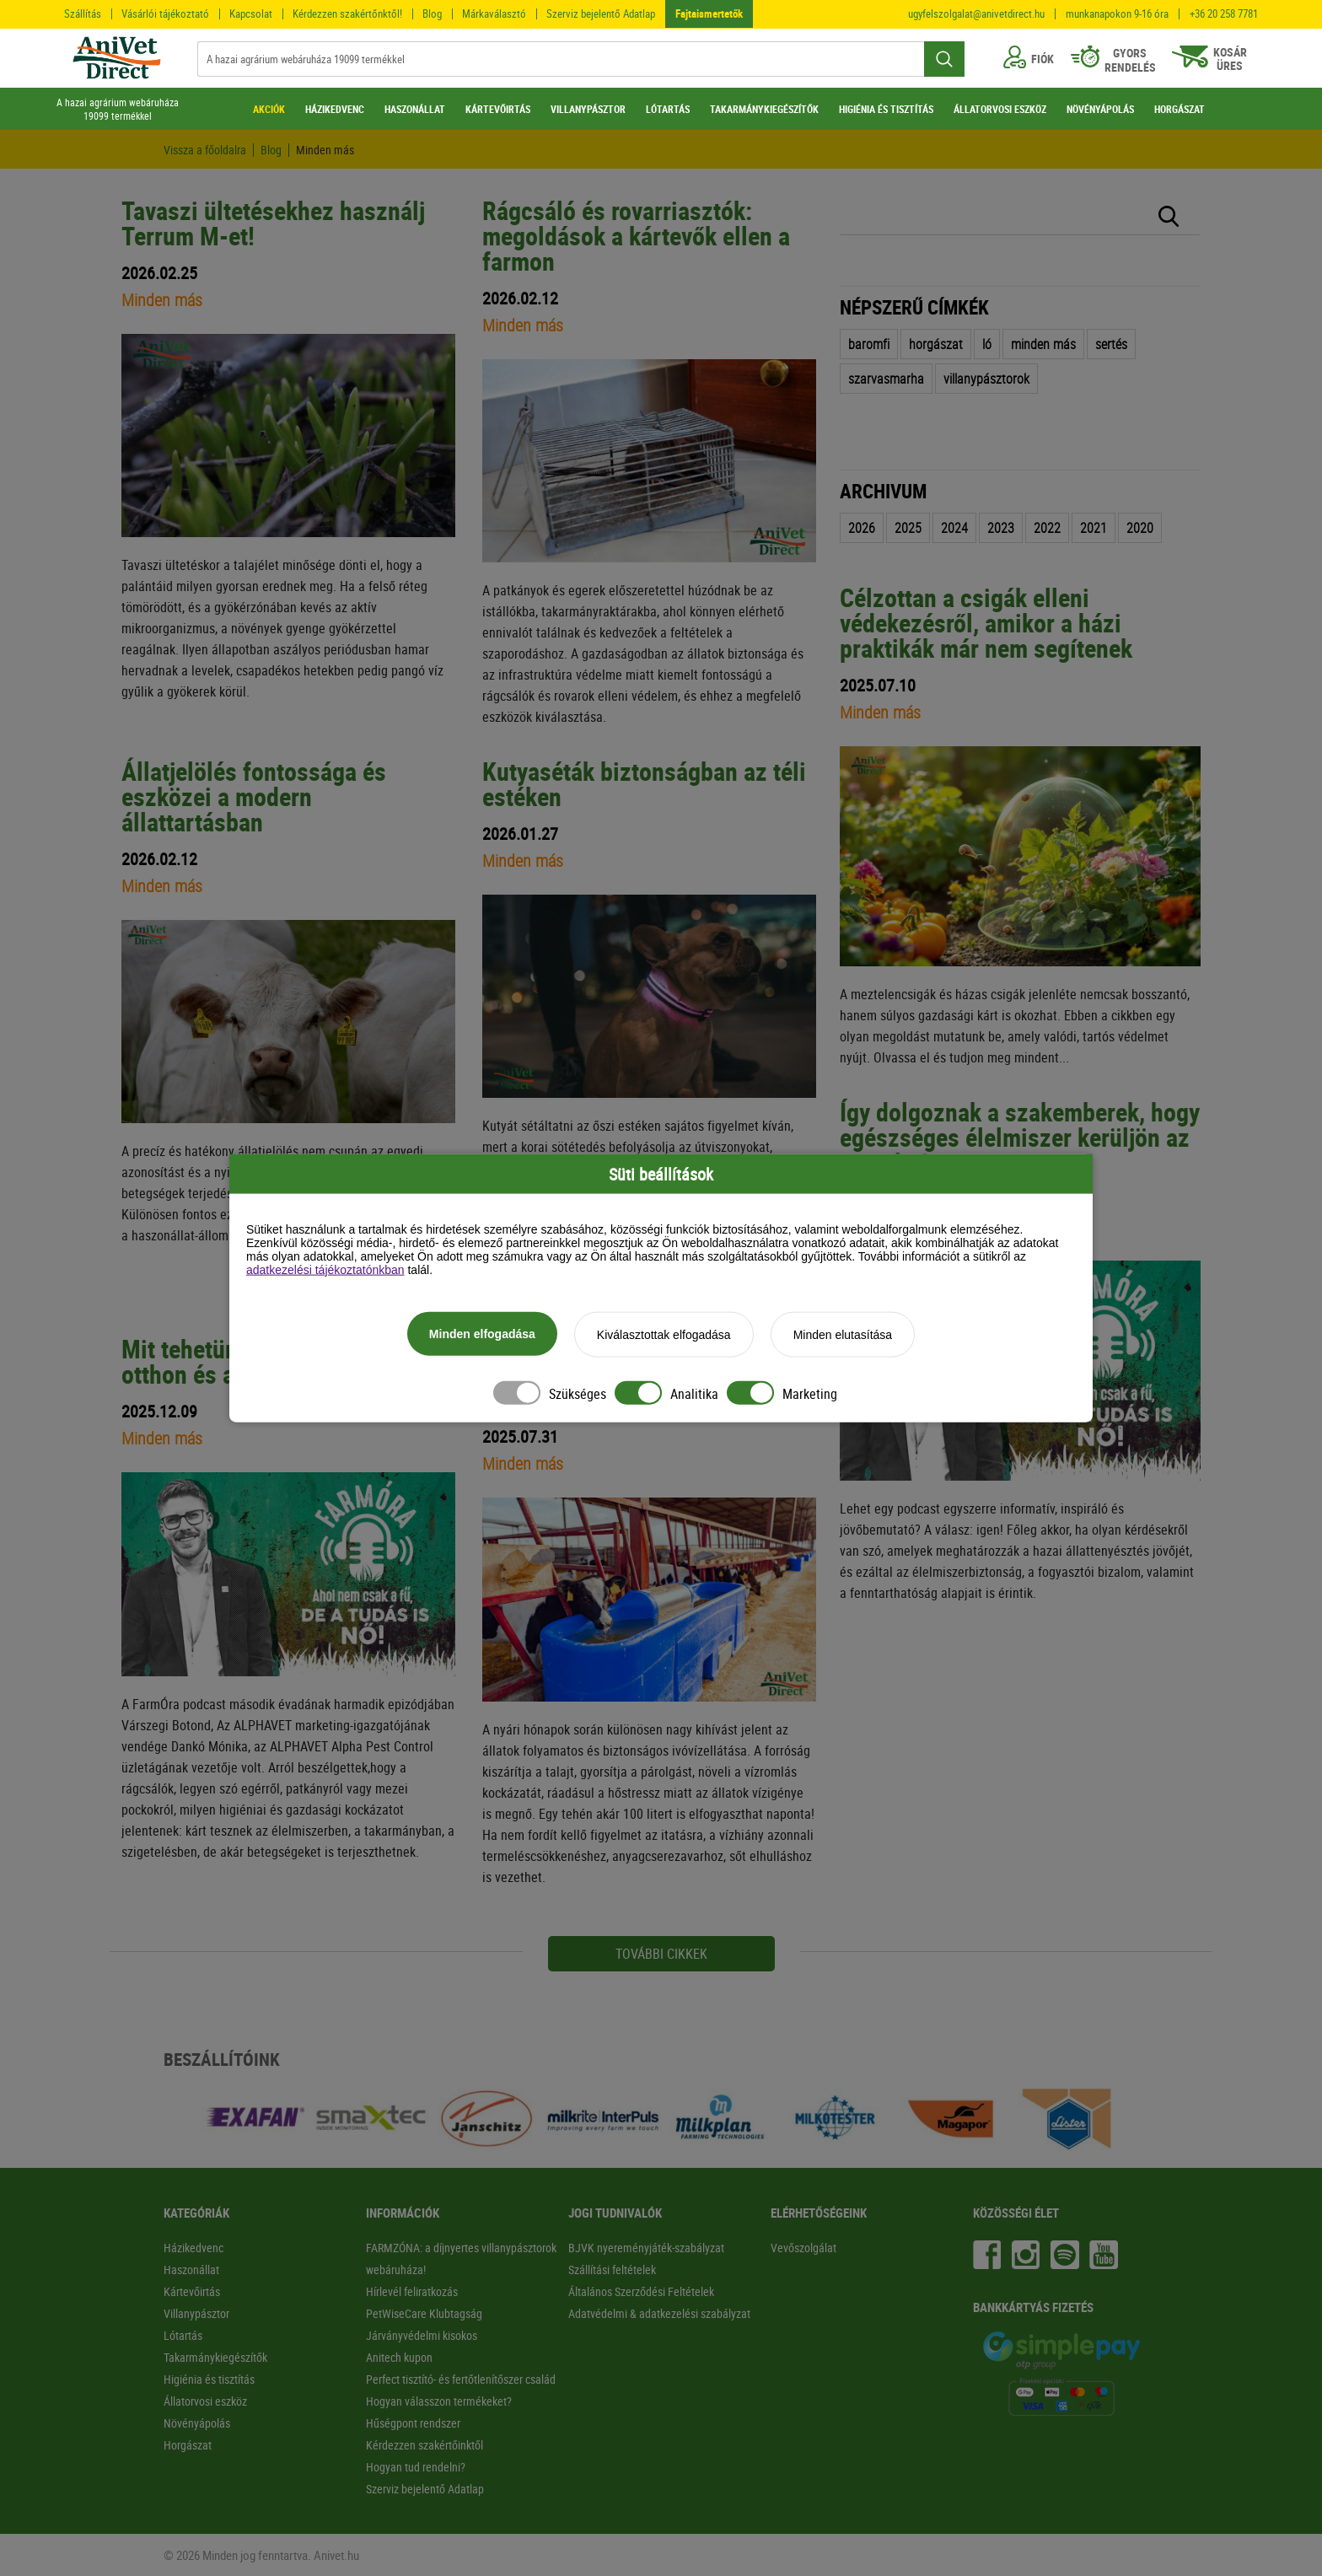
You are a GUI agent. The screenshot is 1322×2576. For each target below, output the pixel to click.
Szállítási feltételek (612, 2269)
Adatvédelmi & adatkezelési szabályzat (659, 2313)
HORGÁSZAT (1179, 109)
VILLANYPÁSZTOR (588, 109)
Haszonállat (191, 2269)
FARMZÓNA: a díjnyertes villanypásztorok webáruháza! (461, 2259)
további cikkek (661, 1953)
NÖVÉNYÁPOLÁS (1100, 109)
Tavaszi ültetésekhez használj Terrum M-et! (273, 223)
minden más (1043, 344)
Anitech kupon (399, 2357)
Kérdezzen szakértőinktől (424, 2445)
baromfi (868, 344)
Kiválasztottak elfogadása (664, 1335)
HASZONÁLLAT (414, 109)
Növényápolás (197, 2423)
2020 (1139, 528)
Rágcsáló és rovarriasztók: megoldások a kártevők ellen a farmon (636, 235)
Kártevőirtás (192, 2291)
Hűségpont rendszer (413, 2423)
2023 (1000, 528)
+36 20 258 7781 (1224, 13)
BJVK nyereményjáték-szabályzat (646, 2248)
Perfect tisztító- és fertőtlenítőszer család (461, 2379)
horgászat (936, 344)
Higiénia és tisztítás (209, 2379)
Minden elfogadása (482, 1334)
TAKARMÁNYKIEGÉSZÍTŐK (764, 109)
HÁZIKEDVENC (334, 109)
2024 (954, 528)
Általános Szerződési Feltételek (641, 2291)
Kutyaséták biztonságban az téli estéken (644, 784)
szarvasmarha (886, 378)
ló (987, 344)
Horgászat (188, 2445)
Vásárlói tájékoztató (165, 13)
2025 (908, 528)
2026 (861, 528)
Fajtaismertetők (709, 13)
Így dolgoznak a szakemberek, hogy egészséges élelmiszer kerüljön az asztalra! (1020, 1137)
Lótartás (183, 2335)
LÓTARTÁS (668, 109)
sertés (1111, 344)
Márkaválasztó (494, 13)
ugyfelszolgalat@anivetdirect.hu (976, 13)
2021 (1093, 528)
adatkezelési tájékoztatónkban (325, 1270)
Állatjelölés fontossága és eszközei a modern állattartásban (253, 796)
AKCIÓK (269, 109)
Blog (432, 13)
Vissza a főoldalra (205, 150)
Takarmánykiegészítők (215, 2357)
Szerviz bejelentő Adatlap (600, 13)
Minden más (325, 150)
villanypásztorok (986, 378)
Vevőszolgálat (803, 2248)
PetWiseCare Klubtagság (424, 2313)
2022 (1047, 528)
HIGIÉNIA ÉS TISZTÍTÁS (886, 109)
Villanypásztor (196, 2313)
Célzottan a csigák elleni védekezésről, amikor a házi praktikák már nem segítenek (986, 622)
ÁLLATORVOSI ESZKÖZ (1000, 109)
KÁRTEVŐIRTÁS (497, 109)
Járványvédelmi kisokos (421, 2335)
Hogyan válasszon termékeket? (439, 2401)
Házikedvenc (193, 2248)
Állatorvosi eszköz (205, 2401)
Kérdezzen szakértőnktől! (347, 13)
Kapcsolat (250, 13)
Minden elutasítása (843, 1335)
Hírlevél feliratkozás (412, 2291)
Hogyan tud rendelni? (415, 2467)
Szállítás (82, 13)
